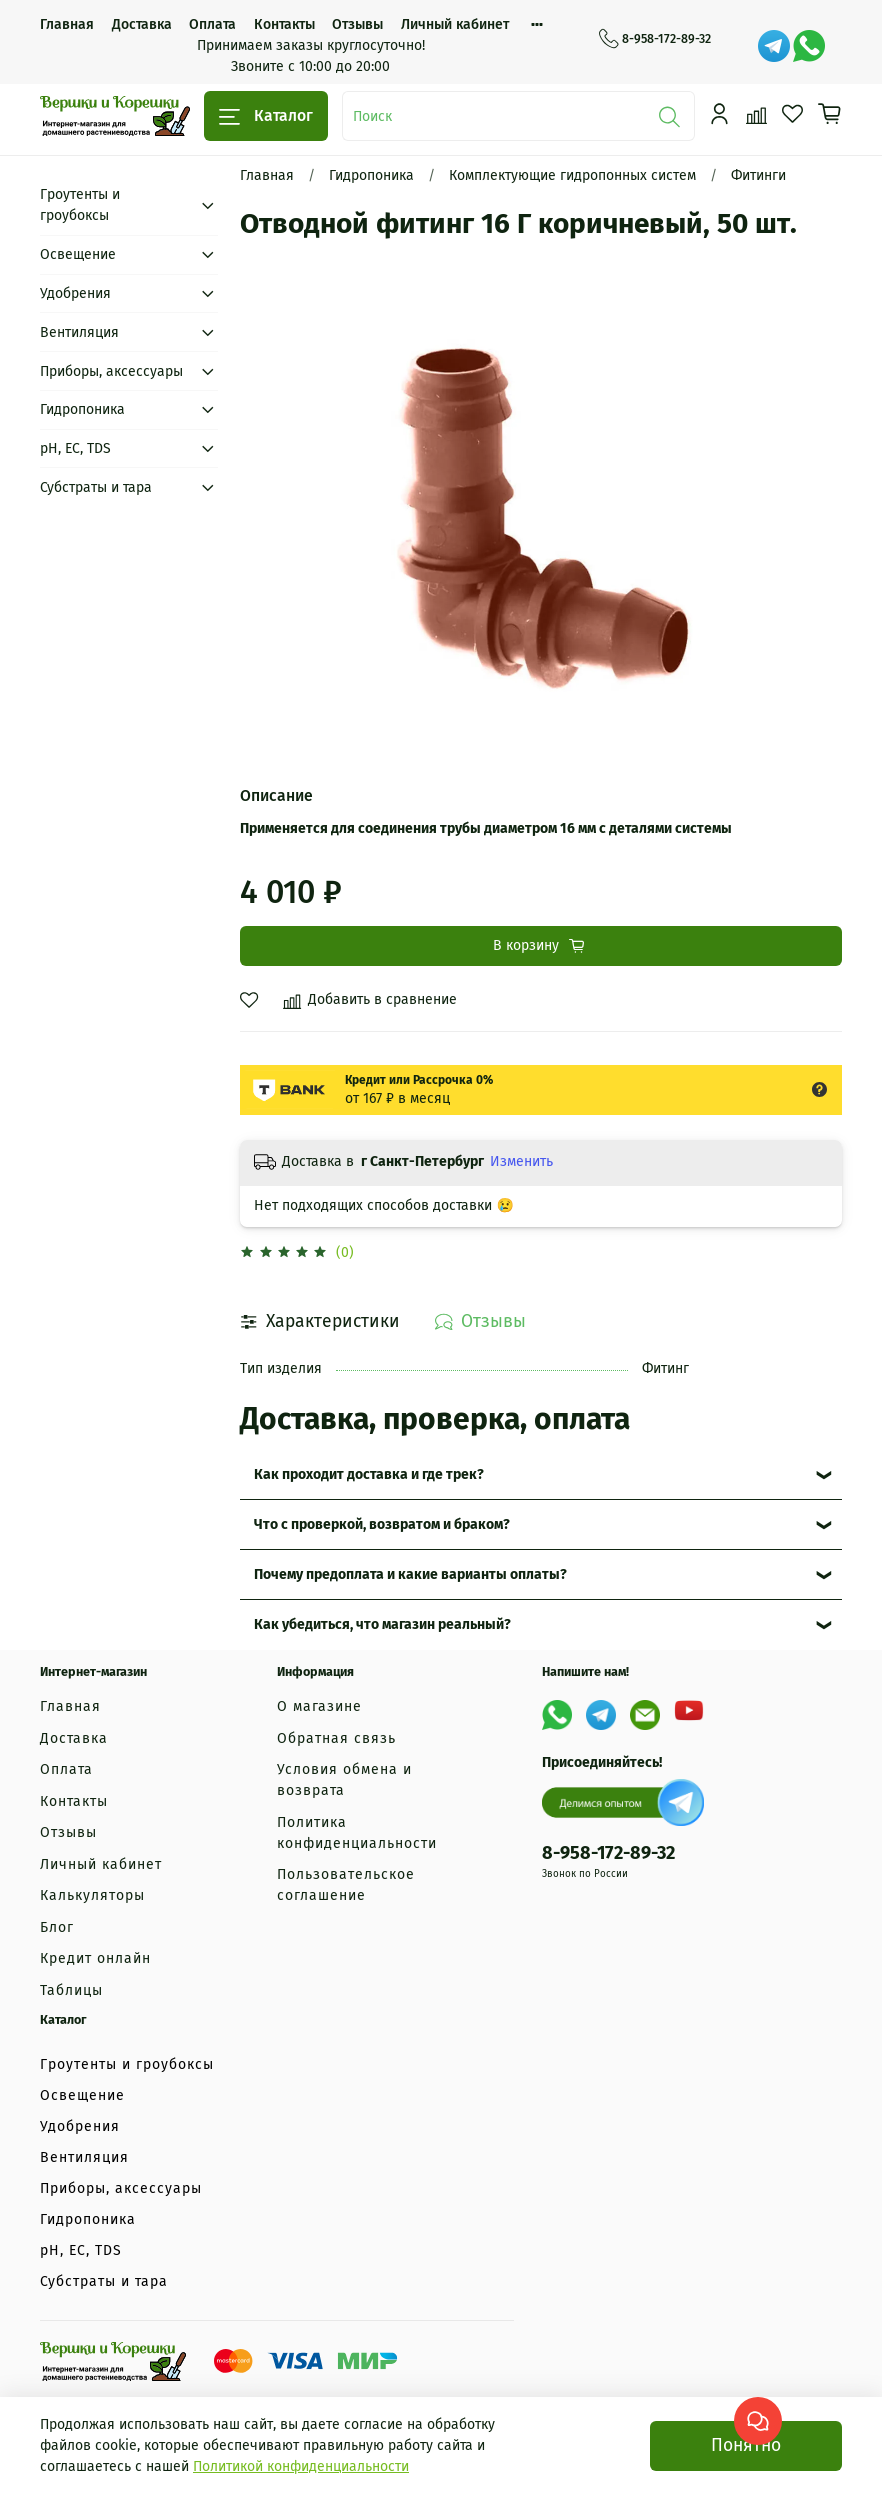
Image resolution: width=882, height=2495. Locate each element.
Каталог (266, 116)
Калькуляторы (92, 1895)
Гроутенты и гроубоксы (80, 205)
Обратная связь (336, 1738)
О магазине (319, 1706)
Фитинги (758, 175)
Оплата (212, 24)
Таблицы (71, 1990)
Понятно (746, 2445)
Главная (67, 24)
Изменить (521, 1161)
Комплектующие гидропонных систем (572, 175)
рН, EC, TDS (75, 448)
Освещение (78, 254)
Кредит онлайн (95, 1958)
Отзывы (357, 24)
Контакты (284, 24)
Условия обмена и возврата (344, 1780)
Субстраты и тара (96, 487)
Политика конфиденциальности (357, 1833)
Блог (57, 1927)
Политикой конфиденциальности (301, 2466)
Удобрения (75, 293)
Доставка (142, 24)
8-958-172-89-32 (655, 39)
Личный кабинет (455, 24)
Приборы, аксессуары (111, 371)
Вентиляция (79, 332)
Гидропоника (371, 175)
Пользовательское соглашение (346, 1885)
